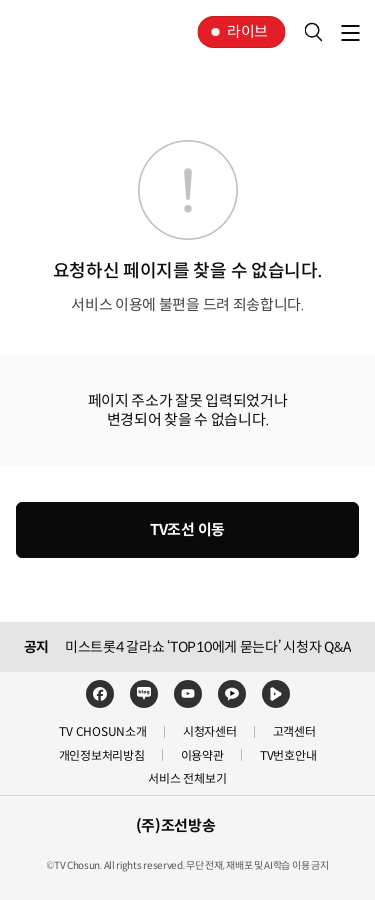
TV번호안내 (288, 755)
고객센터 (294, 731)
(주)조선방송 (176, 825)
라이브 (247, 31)
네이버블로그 (144, 694)
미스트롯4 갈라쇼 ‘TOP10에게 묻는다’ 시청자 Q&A (208, 647)
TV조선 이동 (187, 529)
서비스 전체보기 (187, 778)
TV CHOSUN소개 (102, 731)
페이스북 (100, 694)
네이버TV (276, 694)
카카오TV (232, 694)
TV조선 (78, 32)
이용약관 (202, 755)
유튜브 (188, 694)
